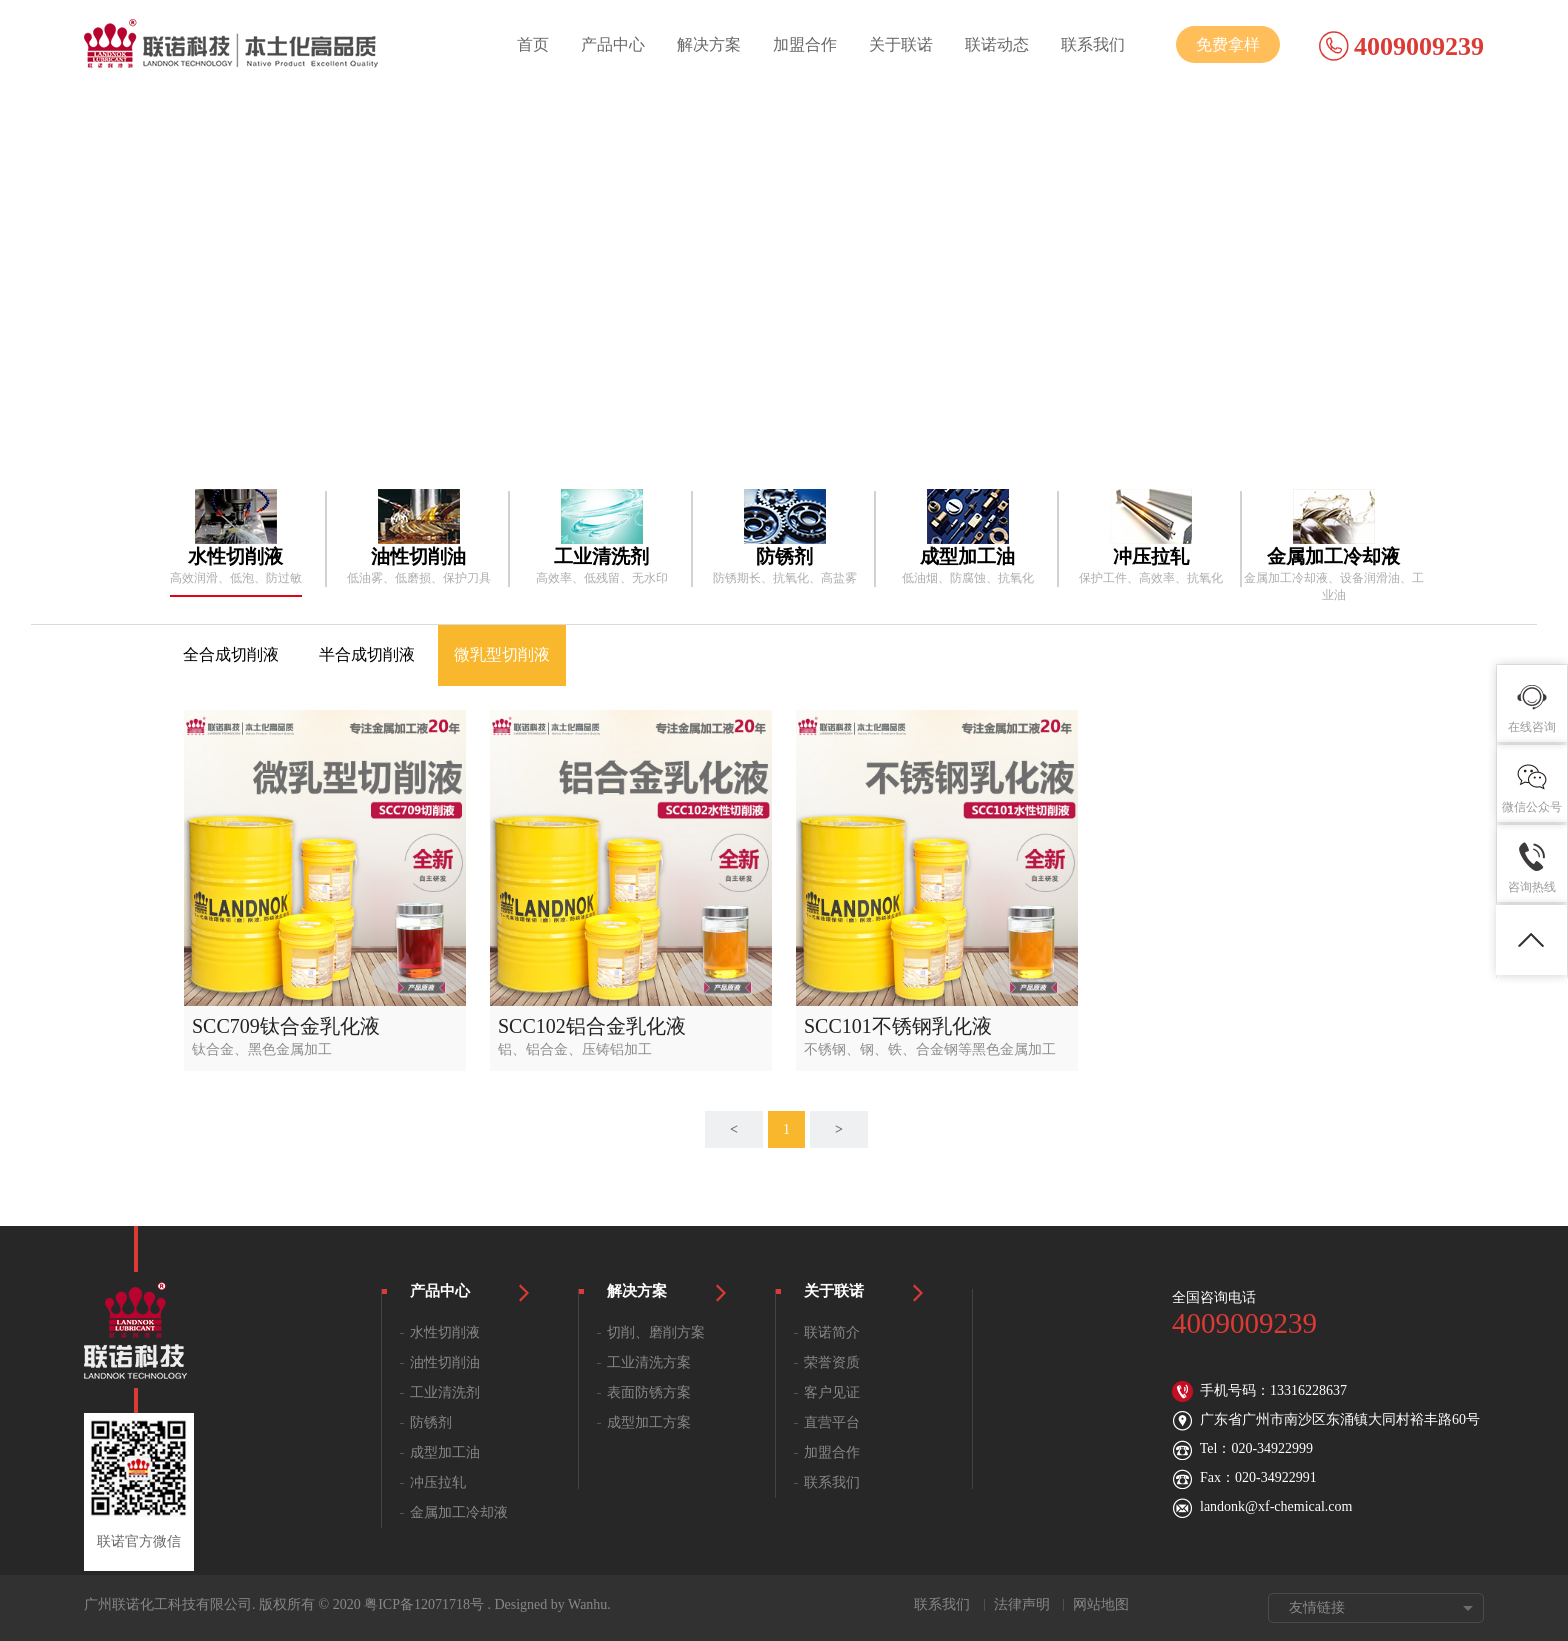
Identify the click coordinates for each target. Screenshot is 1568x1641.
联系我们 (1093, 44)
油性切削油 (445, 1362)
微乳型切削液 (502, 654)
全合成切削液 (231, 654)
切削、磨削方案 (656, 1332)
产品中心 (613, 44)
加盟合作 (805, 44)
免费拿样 (1228, 44)
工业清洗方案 (649, 1362)
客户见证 (832, 1392)
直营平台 (832, 1422)
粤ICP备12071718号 (424, 1604)
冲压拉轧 (438, 1482)
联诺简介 (832, 1332)
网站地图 (1101, 1604)
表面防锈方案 (649, 1392)
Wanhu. (589, 1604)
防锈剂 (431, 1422)
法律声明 (1022, 1604)
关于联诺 (901, 44)
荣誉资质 (832, 1362)
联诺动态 (997, 44)
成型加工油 (445, 1452)
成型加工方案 (649, 1422)
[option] (235, 538)
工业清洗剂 (445, 1392)
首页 (533, 44)
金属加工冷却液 (459, 1512)
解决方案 (709, 44)
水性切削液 (445, 1332)
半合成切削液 (367, 654)
